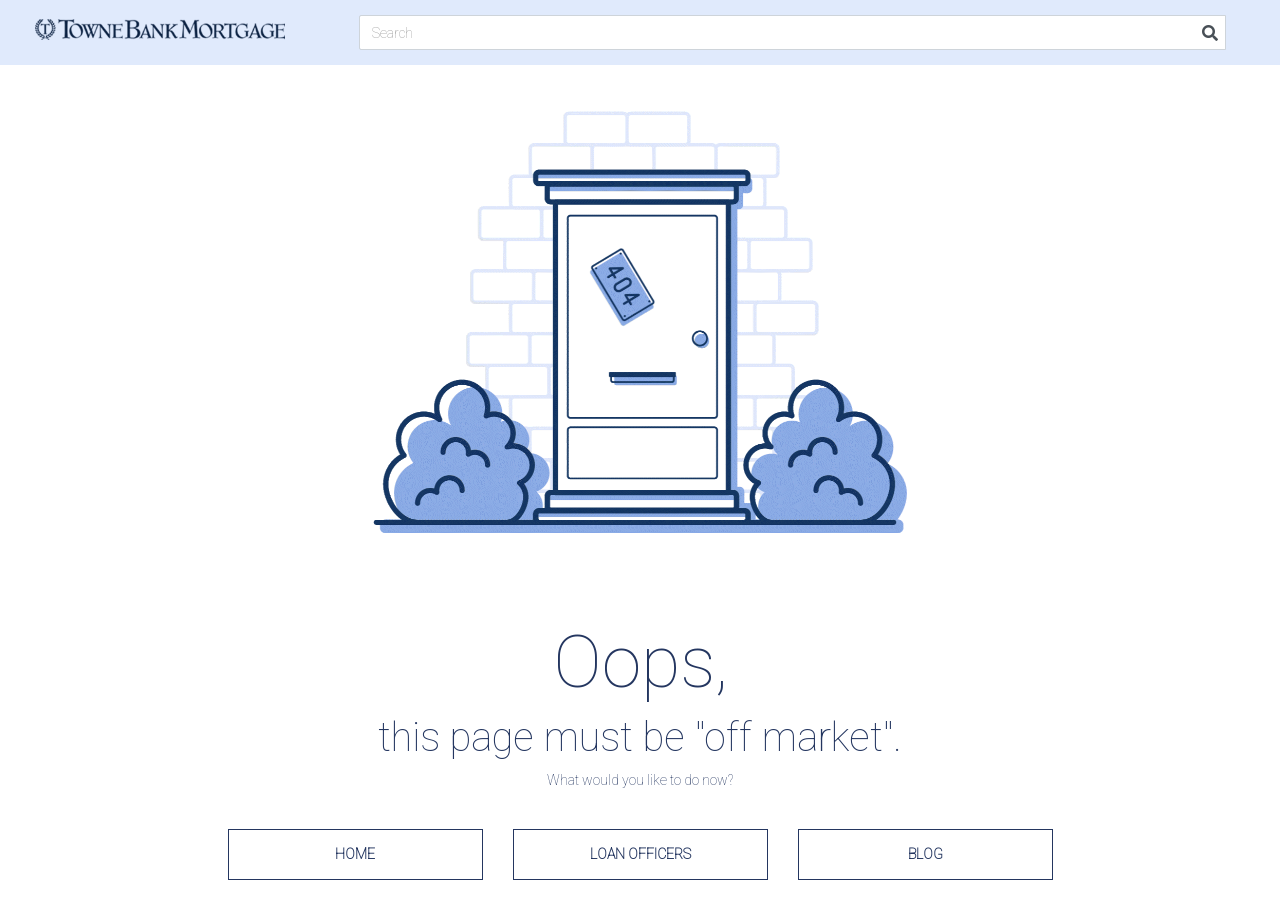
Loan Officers (640, 854)
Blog (925, 854)
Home (355, 854)
